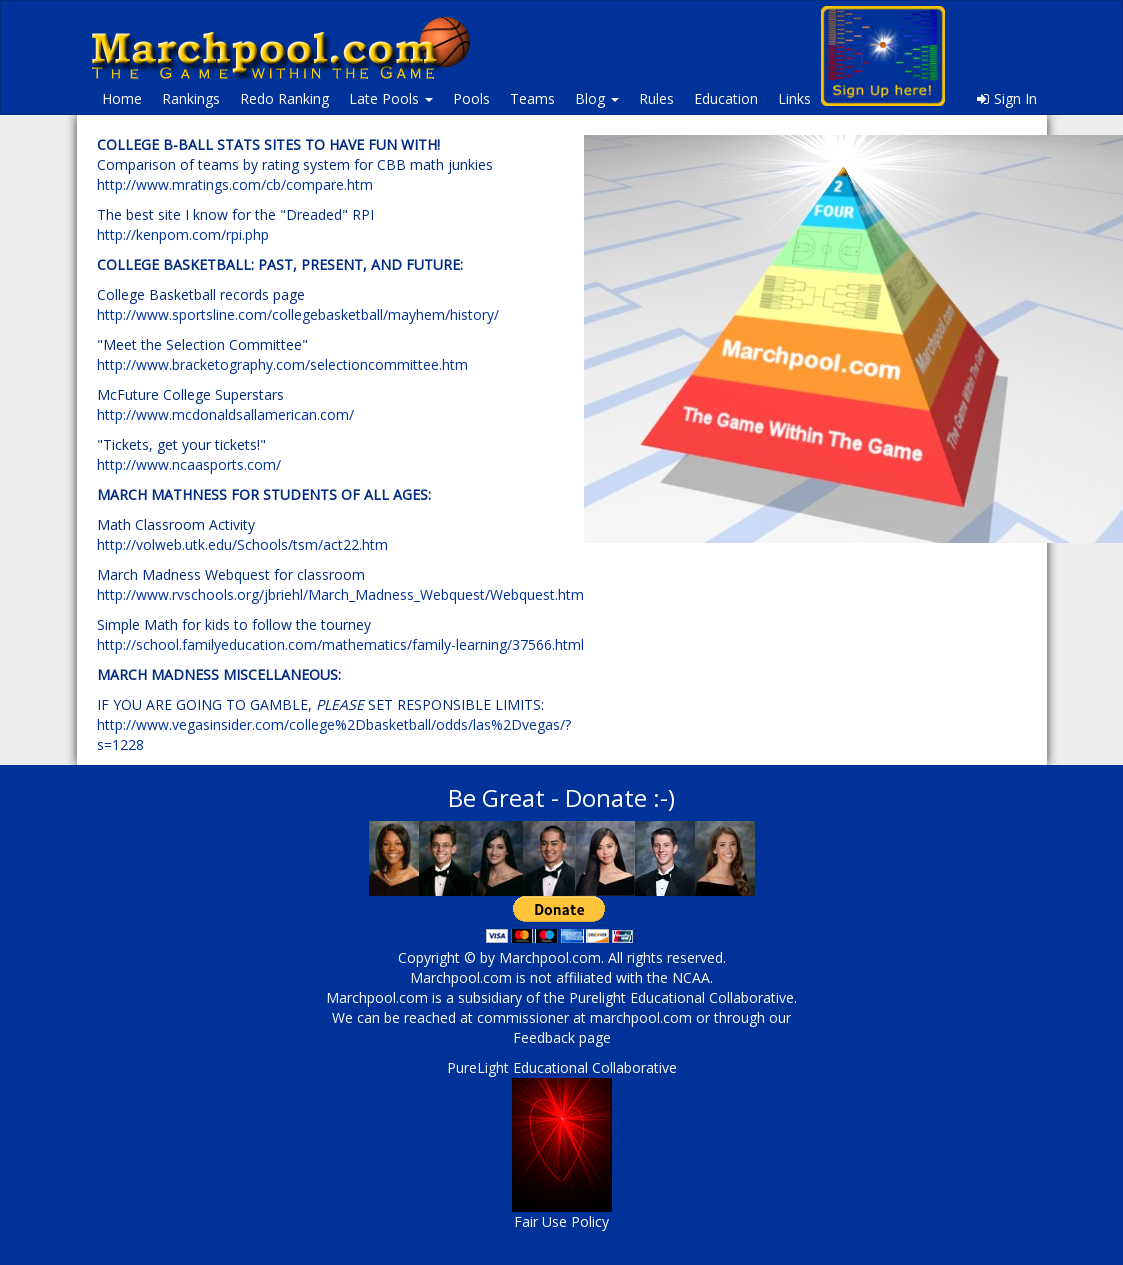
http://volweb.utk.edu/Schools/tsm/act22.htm (242, 544)
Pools (471, 98)
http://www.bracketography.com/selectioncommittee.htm (282, 364)
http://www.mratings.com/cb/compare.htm (235, 184)
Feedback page (562, 1037)
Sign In (1007, 98)
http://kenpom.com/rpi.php (183, 234)
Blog (597, 98)
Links (794, 98)
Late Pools (391, 98)
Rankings (191, 98)
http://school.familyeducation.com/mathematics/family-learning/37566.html (340, 644)
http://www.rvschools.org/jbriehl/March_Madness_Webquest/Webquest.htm (340, 594)
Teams (532, 98)
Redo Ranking (284, 98)
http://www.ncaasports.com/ (189, 464)
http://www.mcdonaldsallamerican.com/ (225, 414)
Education (726, 98)
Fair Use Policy (561, 1221)
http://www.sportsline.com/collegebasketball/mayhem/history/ (298, 314)
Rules (656, 98)
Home (122, 98)
